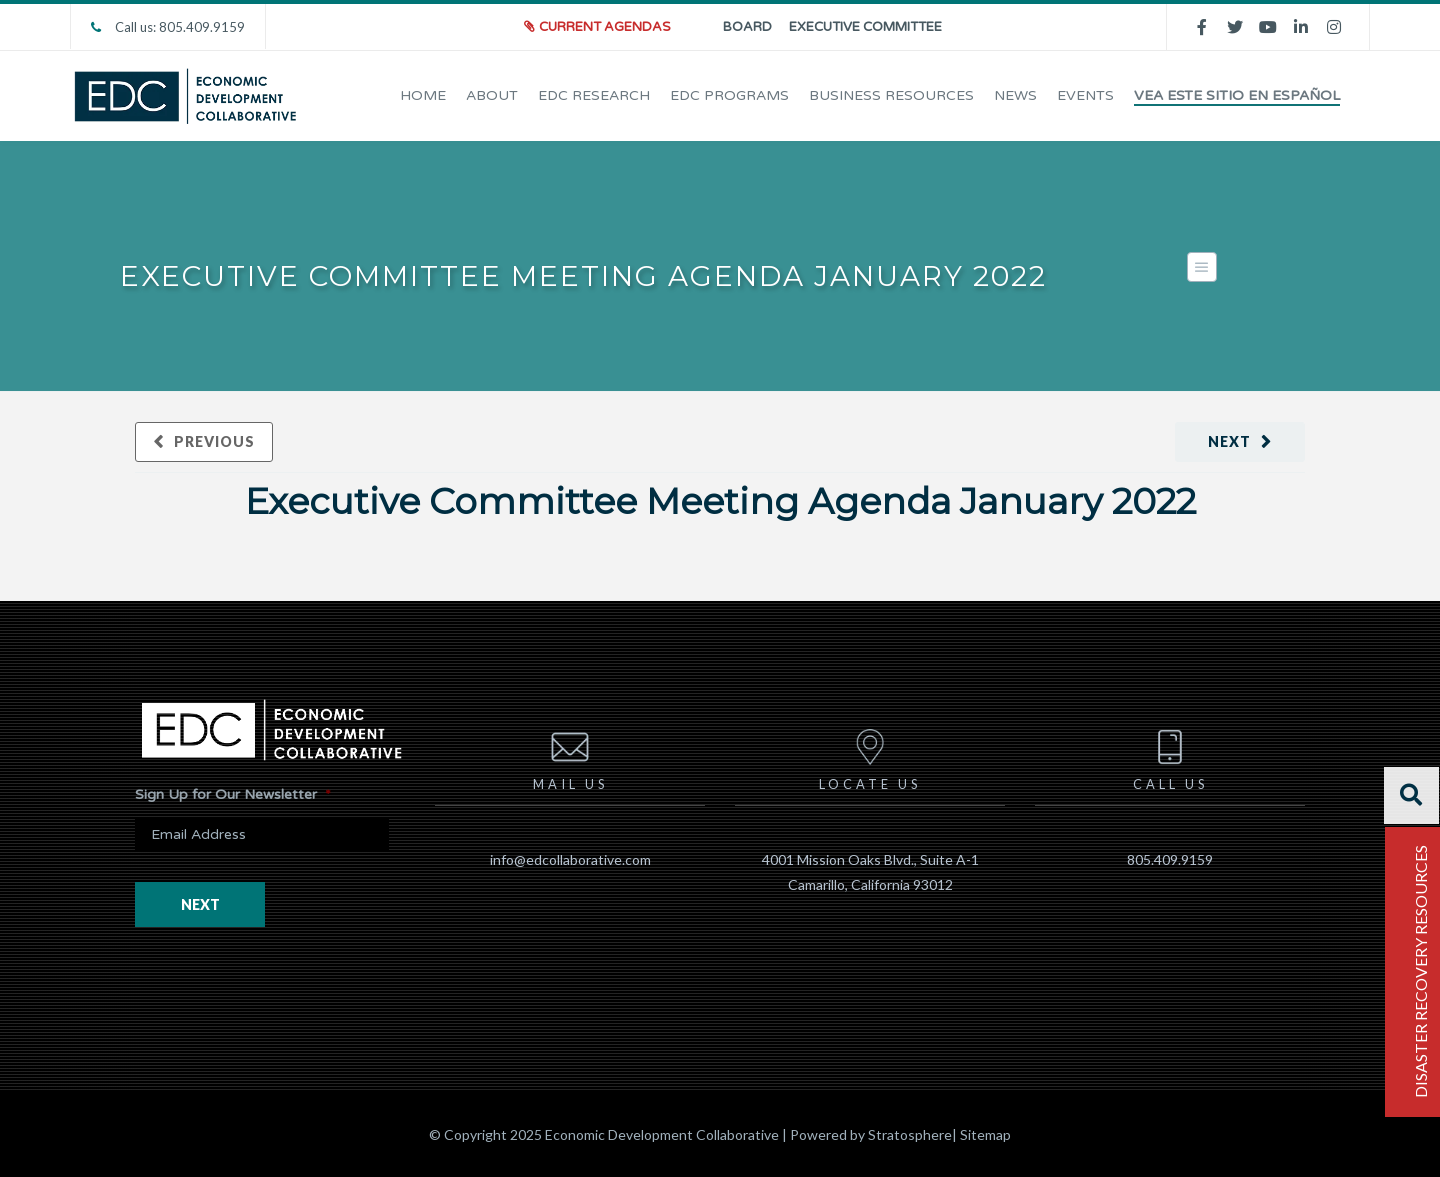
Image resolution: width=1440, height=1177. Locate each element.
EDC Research (594, 95)
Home (423, 95)
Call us (1170, 757)
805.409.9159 (1170, 859)
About (492, 95)
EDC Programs (729, 95)
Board (747, 27)
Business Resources (891, 95)
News (1015, 95)
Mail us (570, 757)
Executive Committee (865, 27)
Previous (214, 441)
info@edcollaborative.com (570, 859)
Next (1229, 441)
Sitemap (985, 1134)
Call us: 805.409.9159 (168, 27)
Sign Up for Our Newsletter (233, 794)
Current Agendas (605, 27)
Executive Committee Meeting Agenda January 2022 (720, 501)
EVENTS (1085, 95)
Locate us (870, 757)
